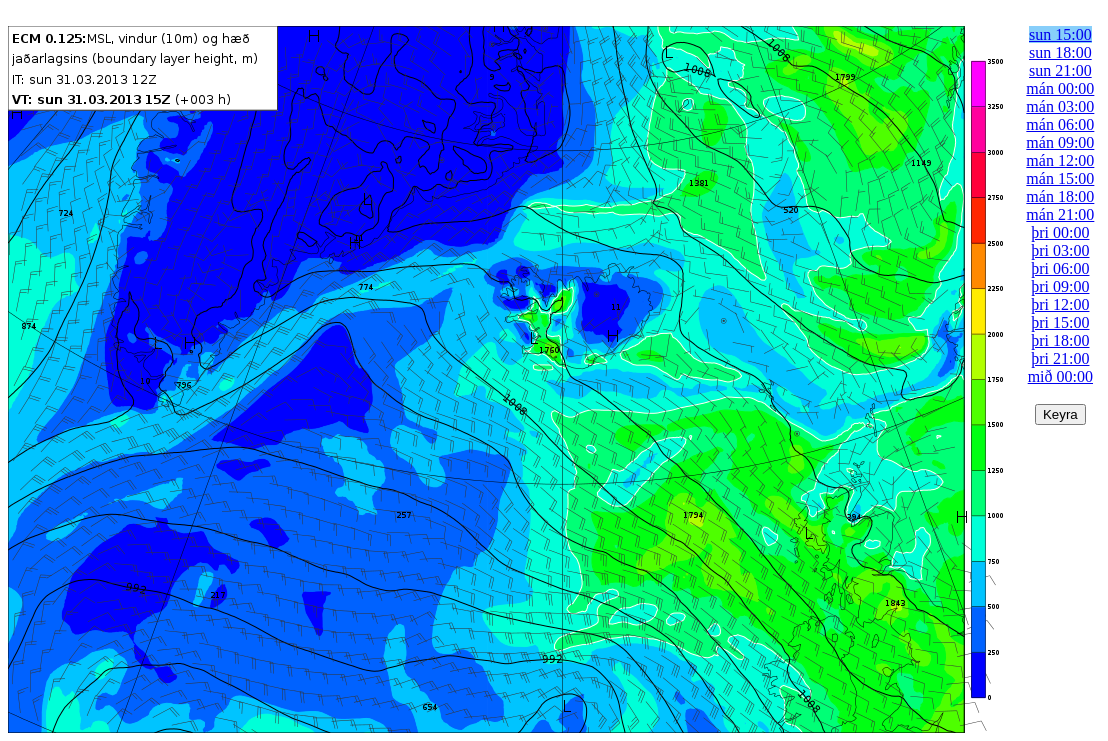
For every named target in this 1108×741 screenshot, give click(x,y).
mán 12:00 (1060, 160)
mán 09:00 (1060, 142)
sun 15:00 (1060, 34)
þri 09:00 (1060, 286)
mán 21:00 (1060, 214)
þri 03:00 (1060, 250)
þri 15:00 (1060, 322)
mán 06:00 (1060, 124)
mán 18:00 (1060, 196)
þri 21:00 (1060, 358)
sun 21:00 (1060, 70)
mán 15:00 (1060, 178)
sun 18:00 (1060, 52)
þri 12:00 (1060, 304)
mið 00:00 (1060, 376)
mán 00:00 (1060, 88)
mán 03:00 (1060, 106)
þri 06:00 (1060, 268)
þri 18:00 (1060, 340)
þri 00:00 (1060, 232)
